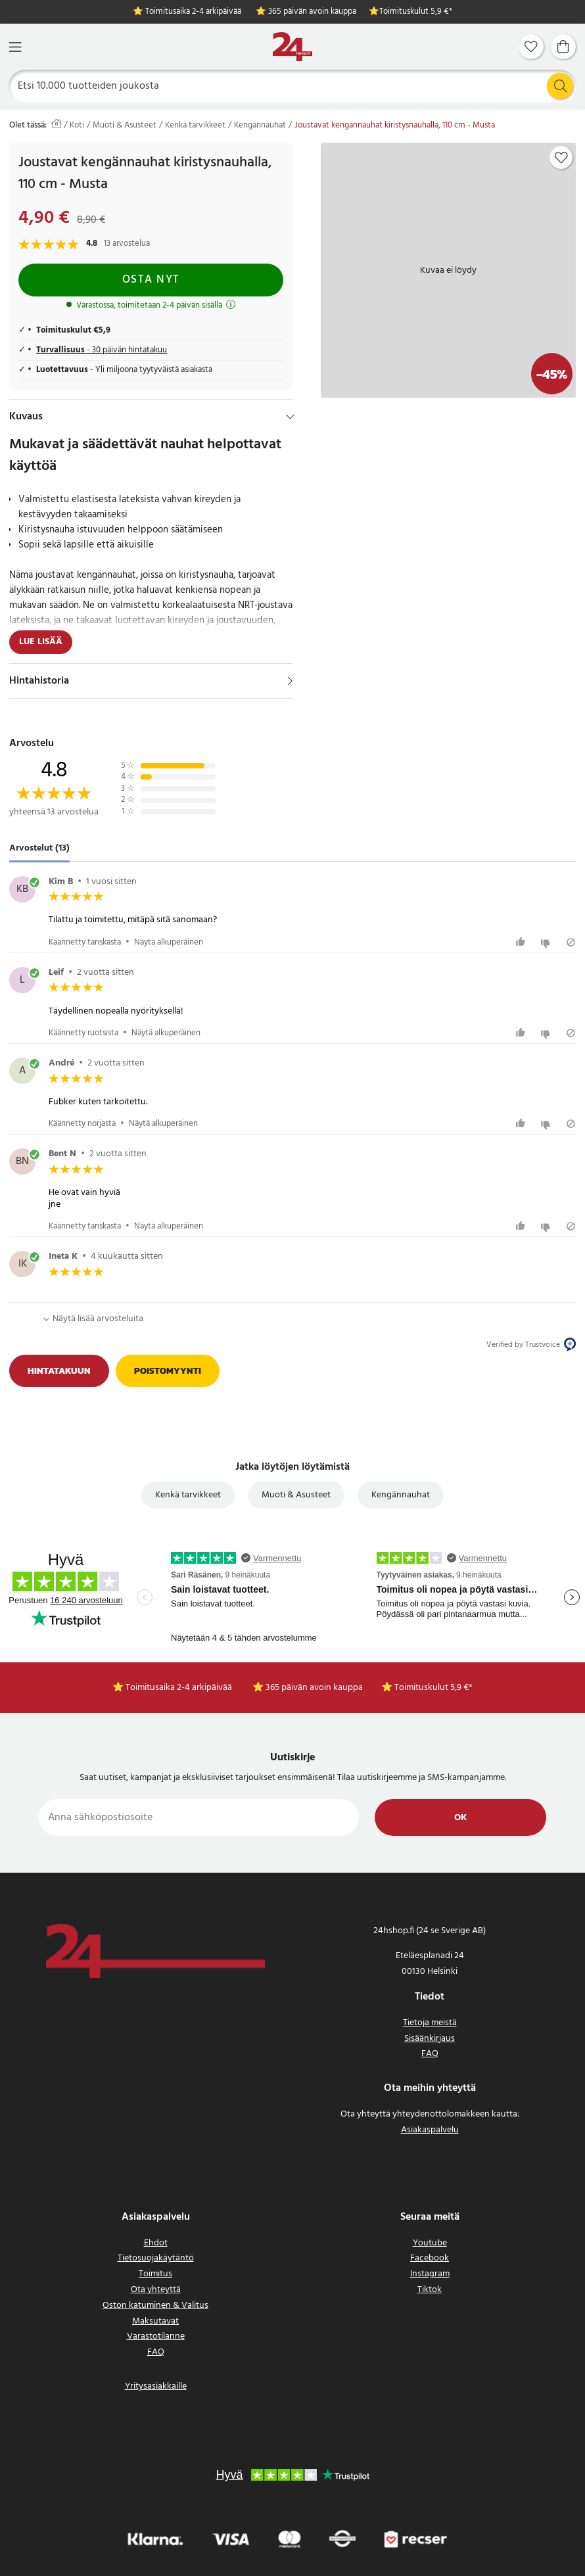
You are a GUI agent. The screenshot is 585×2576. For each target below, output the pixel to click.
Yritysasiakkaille (156, 2386)
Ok (460, 1817)
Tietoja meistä (430, 2022)
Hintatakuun (59, 1371)
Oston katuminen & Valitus (155, 2305)
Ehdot (156, 2243)
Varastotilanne (156, 2336)
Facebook (429, 2258)
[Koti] (292, 47)
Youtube (430, 2243)
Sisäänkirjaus (429, 2038)
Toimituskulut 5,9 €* (415, 12)
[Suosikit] (531, 46)
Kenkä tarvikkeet (195, 125)
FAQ (429, 2053)
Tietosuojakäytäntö (156, 2258)
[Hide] (290, 416)
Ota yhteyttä (156, 2289)
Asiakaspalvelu (430, 2130)
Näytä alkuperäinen (168, 942)
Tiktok (429, 2289)
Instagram (430, 2274)
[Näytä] (290, 681)
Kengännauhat (260, 125)
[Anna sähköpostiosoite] (199, 1817)
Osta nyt (151, 280)
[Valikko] (15, 47)
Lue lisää (40, 641)
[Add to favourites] (561, 157)
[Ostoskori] (563, 46)
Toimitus (155, 2274)
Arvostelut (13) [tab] (39, 848)
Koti (77, 125)
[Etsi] (293, 86)
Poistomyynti (167, 1371)
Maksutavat (155, 2321)
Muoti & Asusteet (124, 125)
